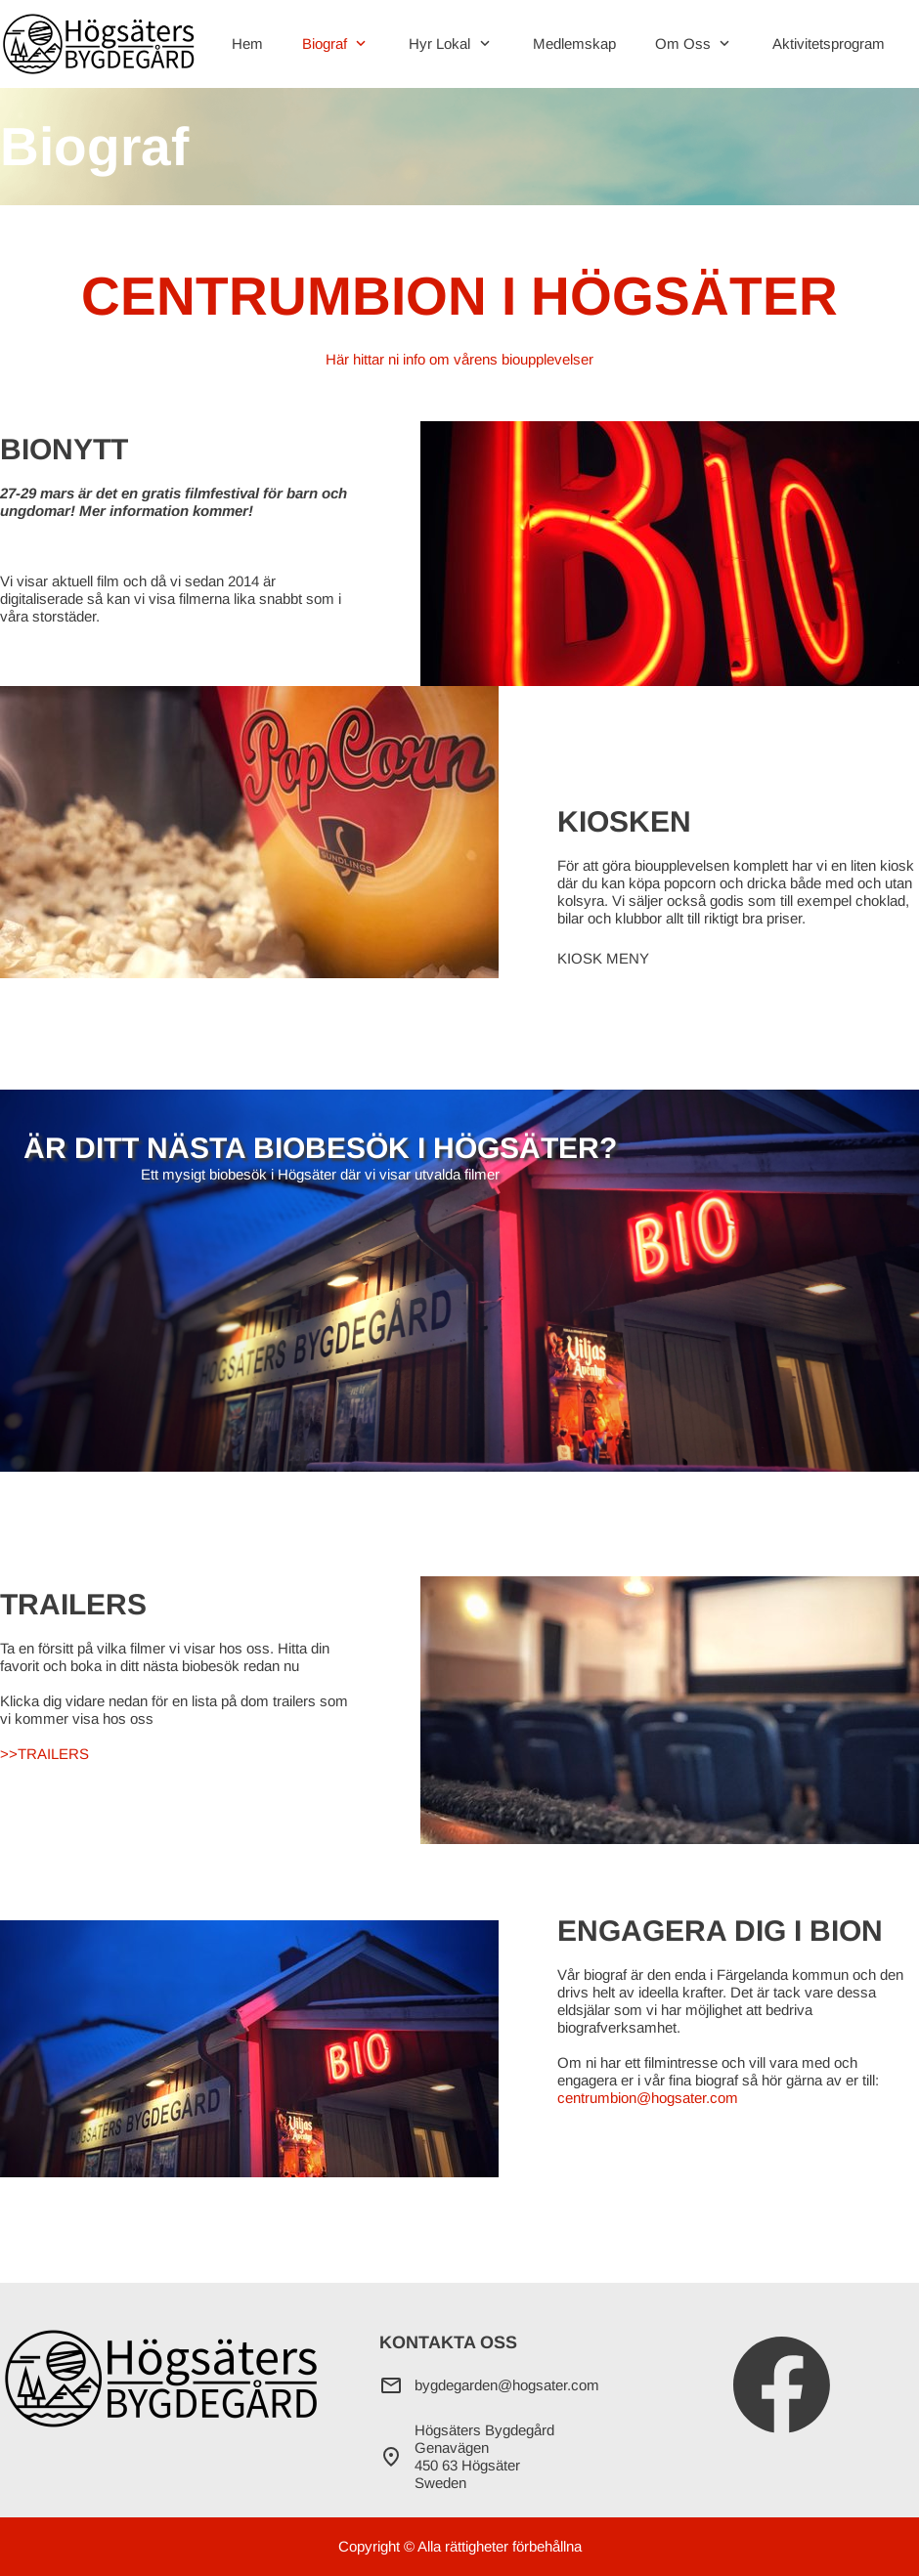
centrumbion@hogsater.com (647, 2097)
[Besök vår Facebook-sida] (782, 2385)
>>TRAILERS (44, 1753)
